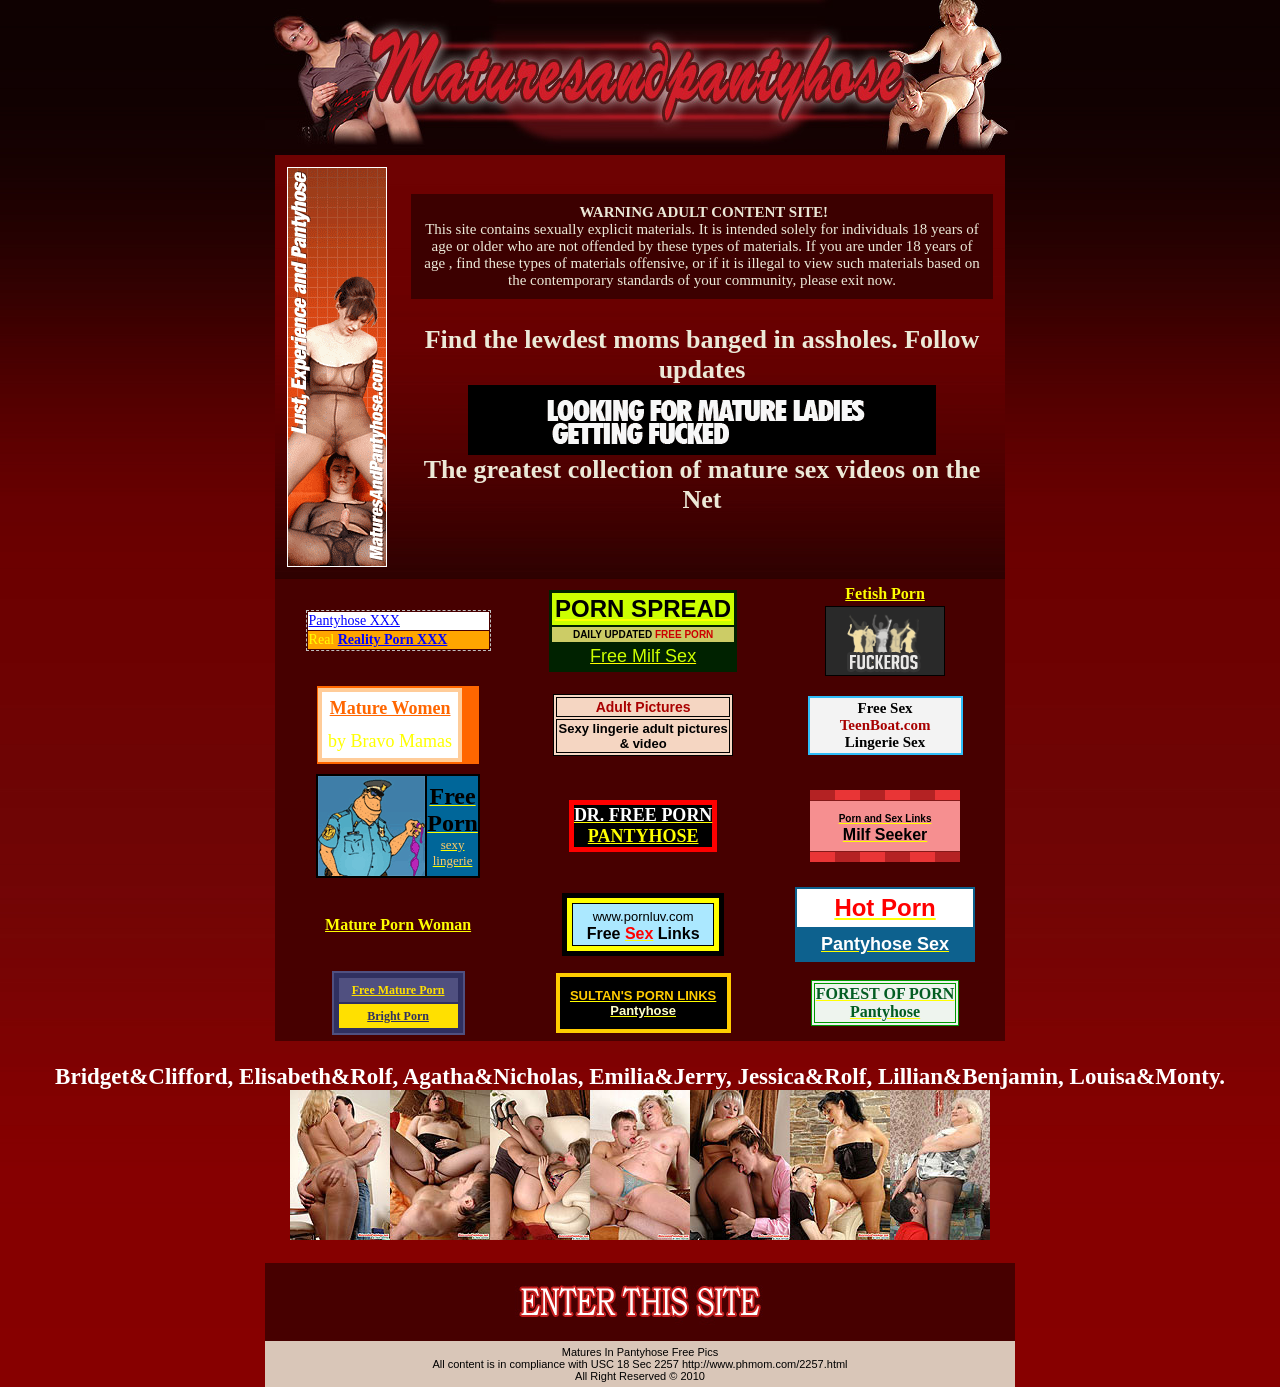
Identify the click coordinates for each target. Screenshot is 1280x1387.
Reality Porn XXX (393, 639)
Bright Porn (398, 1016)
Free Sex (884, 708)
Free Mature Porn (398, 990)
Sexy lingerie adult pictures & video (643, 736)
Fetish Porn (885, 593)
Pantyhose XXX (354, 620)
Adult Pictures (643, 707)
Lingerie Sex (885, 742)
